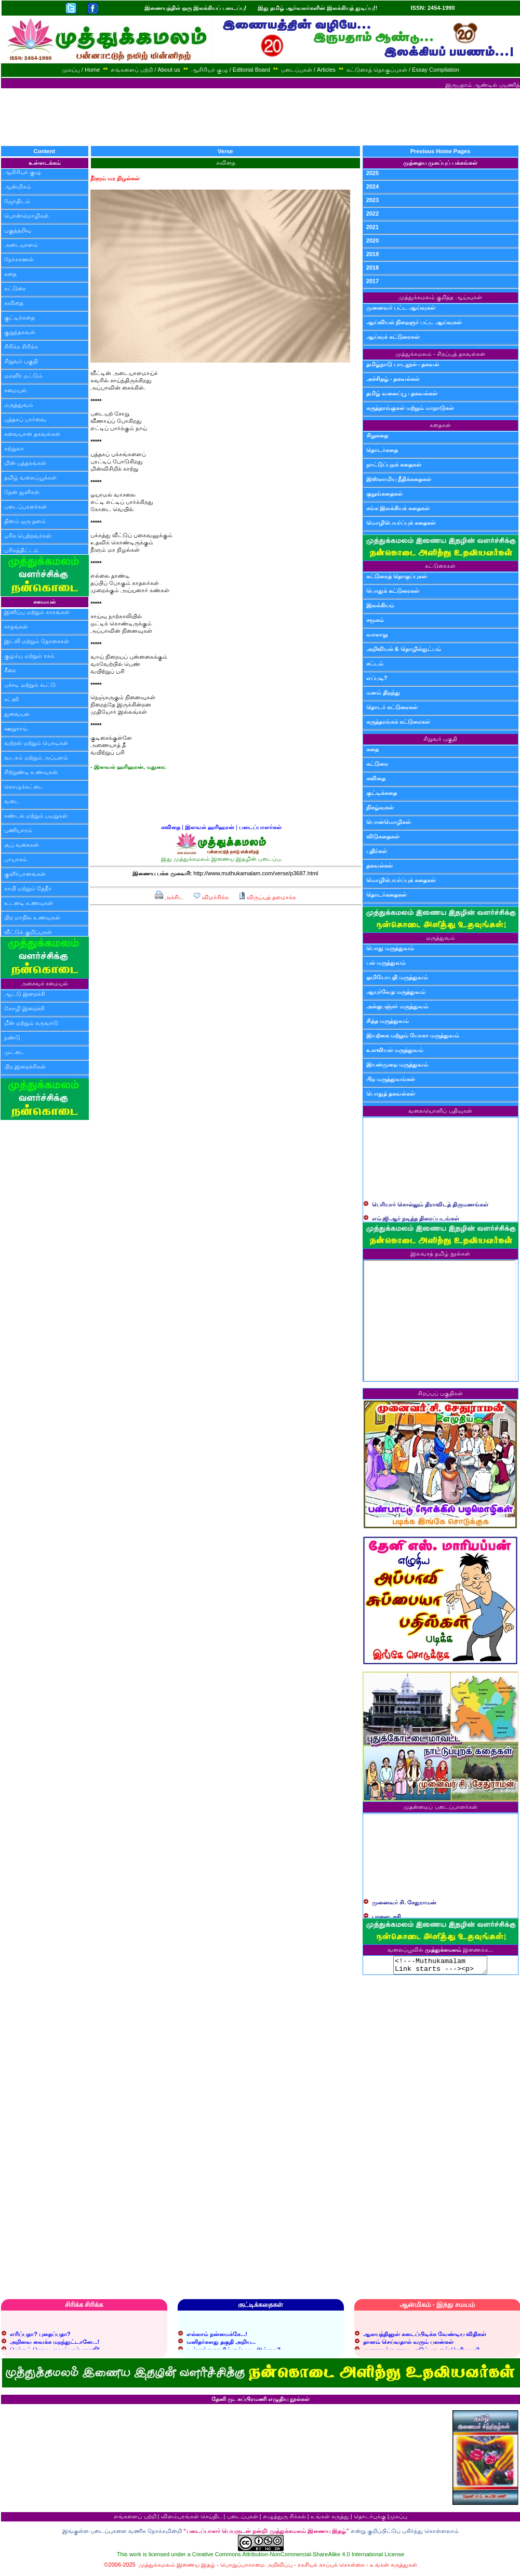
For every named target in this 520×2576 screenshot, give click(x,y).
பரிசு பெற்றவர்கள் (27, 535)
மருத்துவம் (18, 405)
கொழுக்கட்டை (24, 786)
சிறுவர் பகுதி (21, 361)
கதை (10, 274)
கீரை (10, 670)
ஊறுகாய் (16, 728)
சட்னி (11, 699)
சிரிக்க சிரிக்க (21, 346)
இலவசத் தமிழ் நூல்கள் (440, 1253)
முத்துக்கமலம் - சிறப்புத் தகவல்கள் (440, 354)
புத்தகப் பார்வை (25, 419)
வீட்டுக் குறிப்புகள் (28, 932)
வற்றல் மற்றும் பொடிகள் (36, 743)
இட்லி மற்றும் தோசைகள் (36, 641)
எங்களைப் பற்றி (135, 2519)
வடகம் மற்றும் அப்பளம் (36, 757)
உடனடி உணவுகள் (28, 903)
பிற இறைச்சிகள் (25, 1066)
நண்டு (12, 1037)
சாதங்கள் (16, 626)
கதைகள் (440, 425)
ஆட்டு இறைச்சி (24, 994)
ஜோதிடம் (17, 201)
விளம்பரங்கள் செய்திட (191, 2519)
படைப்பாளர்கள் (25, 506)
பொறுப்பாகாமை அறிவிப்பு (256, 2568)
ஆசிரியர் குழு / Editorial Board (230, 69)
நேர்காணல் (19, 259)
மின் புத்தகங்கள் (25, 463)
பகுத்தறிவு (17, 230)
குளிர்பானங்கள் (25, 874)
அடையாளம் (21, 245)
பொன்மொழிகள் (26, 215)
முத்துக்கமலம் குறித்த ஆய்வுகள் (440, 297)
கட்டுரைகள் (440, 566)
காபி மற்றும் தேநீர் (27, 888)
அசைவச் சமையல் (44, 983)
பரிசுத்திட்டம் (21, 550)
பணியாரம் (18, 830)
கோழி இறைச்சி (24, 1008)
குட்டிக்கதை (19, 317)
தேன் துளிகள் (21, 492)
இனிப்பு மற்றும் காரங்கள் (37, 612)
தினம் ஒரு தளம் (25, 521)
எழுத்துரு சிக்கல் (284, 2519)
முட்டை (14, 1052)
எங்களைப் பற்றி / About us (145, 69)
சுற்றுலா (14, 448)
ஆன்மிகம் (17, 186)
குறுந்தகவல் (19, 332)
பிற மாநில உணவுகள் (32, 917)
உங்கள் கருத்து (330, 2519)
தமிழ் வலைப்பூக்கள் (30, 477)
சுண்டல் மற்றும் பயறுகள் (36, 815)
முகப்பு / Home (81, 69)
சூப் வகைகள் (21, 845)
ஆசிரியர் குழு (22, 172)
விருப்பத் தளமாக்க (267, 897)
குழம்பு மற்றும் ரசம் (29, 655)
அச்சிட (169, 897)
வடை (12, 801)
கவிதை (13, 303)
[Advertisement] (260, 117)
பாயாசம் (15, 859)
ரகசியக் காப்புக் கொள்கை (331, 2568)
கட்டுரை (15, 288)
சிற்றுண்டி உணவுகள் (31, 772)
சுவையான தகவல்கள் (32, 434)
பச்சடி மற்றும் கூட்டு (30, 685)
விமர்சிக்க (211, 897)
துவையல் (17, 714)
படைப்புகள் (242, 2519)
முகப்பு (398, 2519)
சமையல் (15, 390)
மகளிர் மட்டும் (23, 375)
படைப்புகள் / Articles (308, 69)
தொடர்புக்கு (370, 2519)
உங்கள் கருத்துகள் (393, 2568)
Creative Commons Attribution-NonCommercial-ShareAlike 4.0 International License (298, 2557)
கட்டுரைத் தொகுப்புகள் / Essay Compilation (402, 69)
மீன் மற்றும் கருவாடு (31, 1023)
